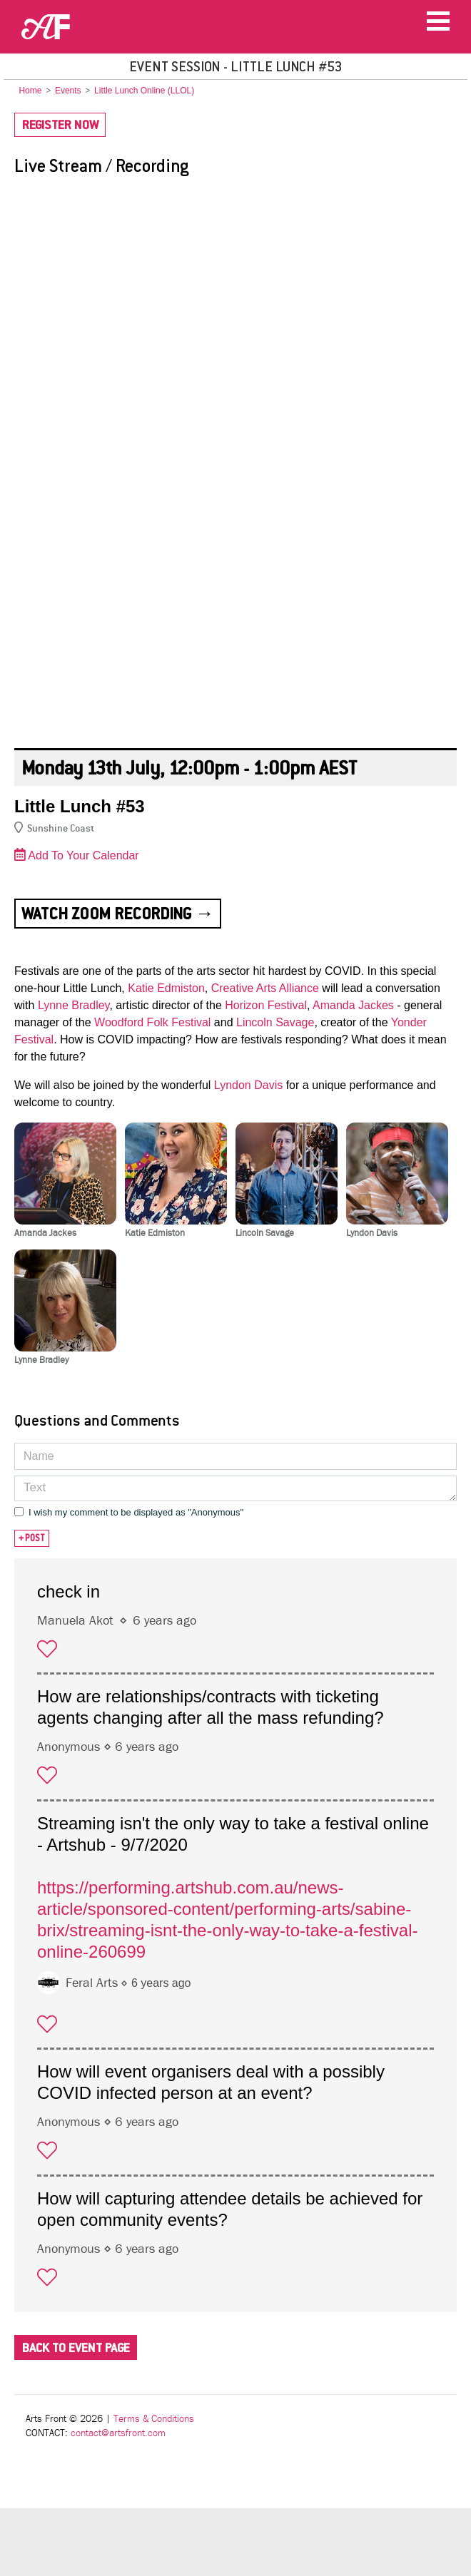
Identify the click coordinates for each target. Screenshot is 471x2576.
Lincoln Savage (275, 1022)
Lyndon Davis (248, 1085)
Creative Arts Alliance (265, 988)
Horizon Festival (266, 1005)
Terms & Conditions (153, 2419)
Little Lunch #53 (79, 806)
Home (30, 91)
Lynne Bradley (74, 1005)
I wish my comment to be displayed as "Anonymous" (136, 1512)
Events (68, 91)
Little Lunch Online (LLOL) (144, 91)
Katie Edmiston (166, 988)
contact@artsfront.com (118, 2433)
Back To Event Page (76, 2348)
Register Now (60, 125)
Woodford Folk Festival (152, 1022)
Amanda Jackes (353, 1005)
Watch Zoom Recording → (117, 913)
